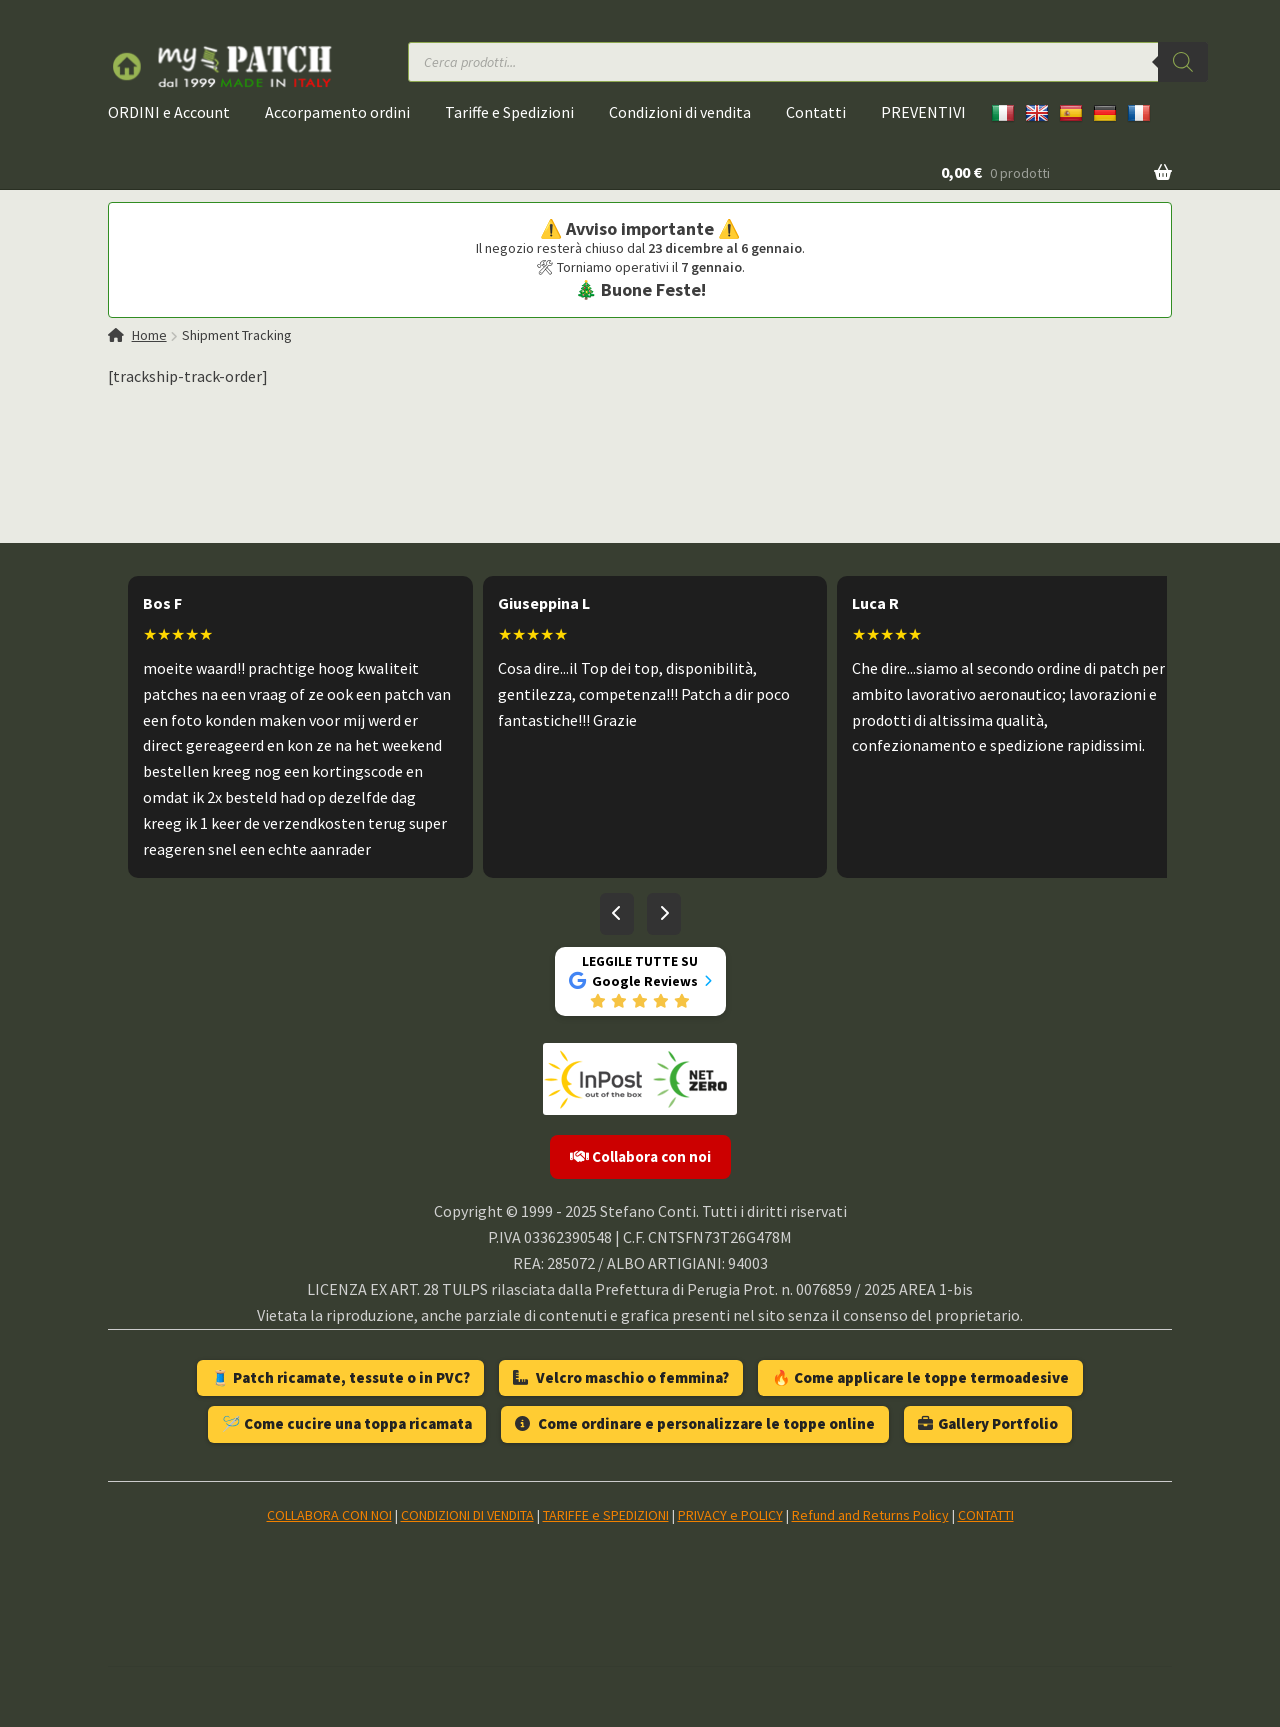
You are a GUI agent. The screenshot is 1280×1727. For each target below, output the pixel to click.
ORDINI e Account (169, 112)
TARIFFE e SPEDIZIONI (606, 1515)
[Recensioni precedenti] (617, 914)
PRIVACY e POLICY (730, 1515)
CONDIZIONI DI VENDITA (467, 1515)
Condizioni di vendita (680, 112)
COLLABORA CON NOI (329, 1515)
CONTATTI (986, 1515)
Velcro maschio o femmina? (621, 1377)
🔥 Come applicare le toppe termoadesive (920, 1377)
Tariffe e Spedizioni (509, 112)
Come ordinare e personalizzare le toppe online (695, 1423)
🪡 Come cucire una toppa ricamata (347, 1423)
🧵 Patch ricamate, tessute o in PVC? (340, 1377)
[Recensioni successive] (664, 914)
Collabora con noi (640, 1156)
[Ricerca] (1183, 62)
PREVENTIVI (923, 112)
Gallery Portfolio (988, 1423)
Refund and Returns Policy (870, 1515)
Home (149, 335)
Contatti (816, 112)
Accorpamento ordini (337, 112)
